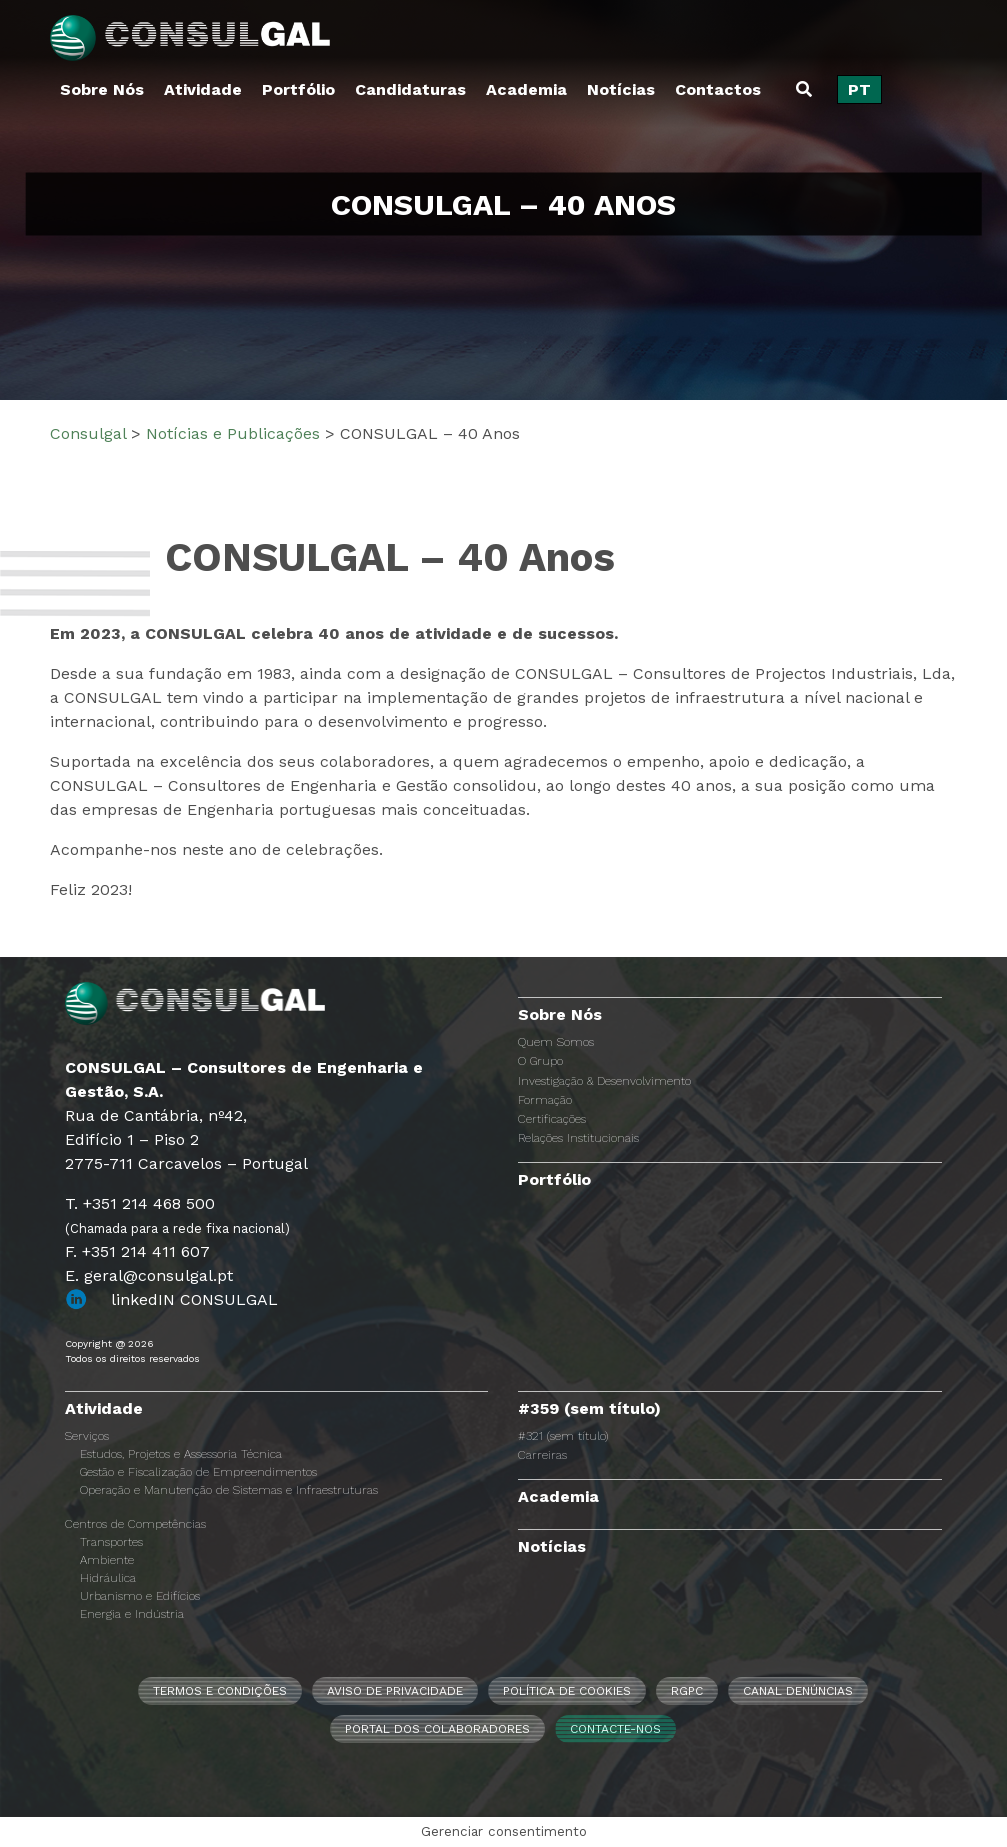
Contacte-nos (615, 1729)
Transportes (111, 1542)
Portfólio (298, 89)
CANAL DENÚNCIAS (798, 1691)
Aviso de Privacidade (395, 1691)
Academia (526, 89)
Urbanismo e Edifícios (140, 1596)
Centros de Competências (135, 1524)
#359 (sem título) (589, 1408)
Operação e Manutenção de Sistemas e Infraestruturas (229, 1490)
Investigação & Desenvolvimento (604, 1081)
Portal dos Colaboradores (437, 1729)
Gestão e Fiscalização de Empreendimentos (198, 1472)
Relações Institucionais (578, 1138)
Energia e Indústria (132, 1614)
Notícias (621, 89)
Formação (545, 1100)
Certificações (552, 1119)
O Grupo (540, 1061)
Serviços (87, 1436)
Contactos (718, 89)
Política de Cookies (567, 1691)
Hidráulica (108, 1578)
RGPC (687, 1691)
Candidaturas (410, 89)
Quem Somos (556, 1042)
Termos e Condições (220, 1691)
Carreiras (542, 1455)
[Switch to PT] (859, 90)
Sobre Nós (102, 89)
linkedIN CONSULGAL (194, 1299)
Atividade (203, 89)
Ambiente (107, 1560)
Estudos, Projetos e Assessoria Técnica (181, 1454)
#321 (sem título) (563, 1436)
